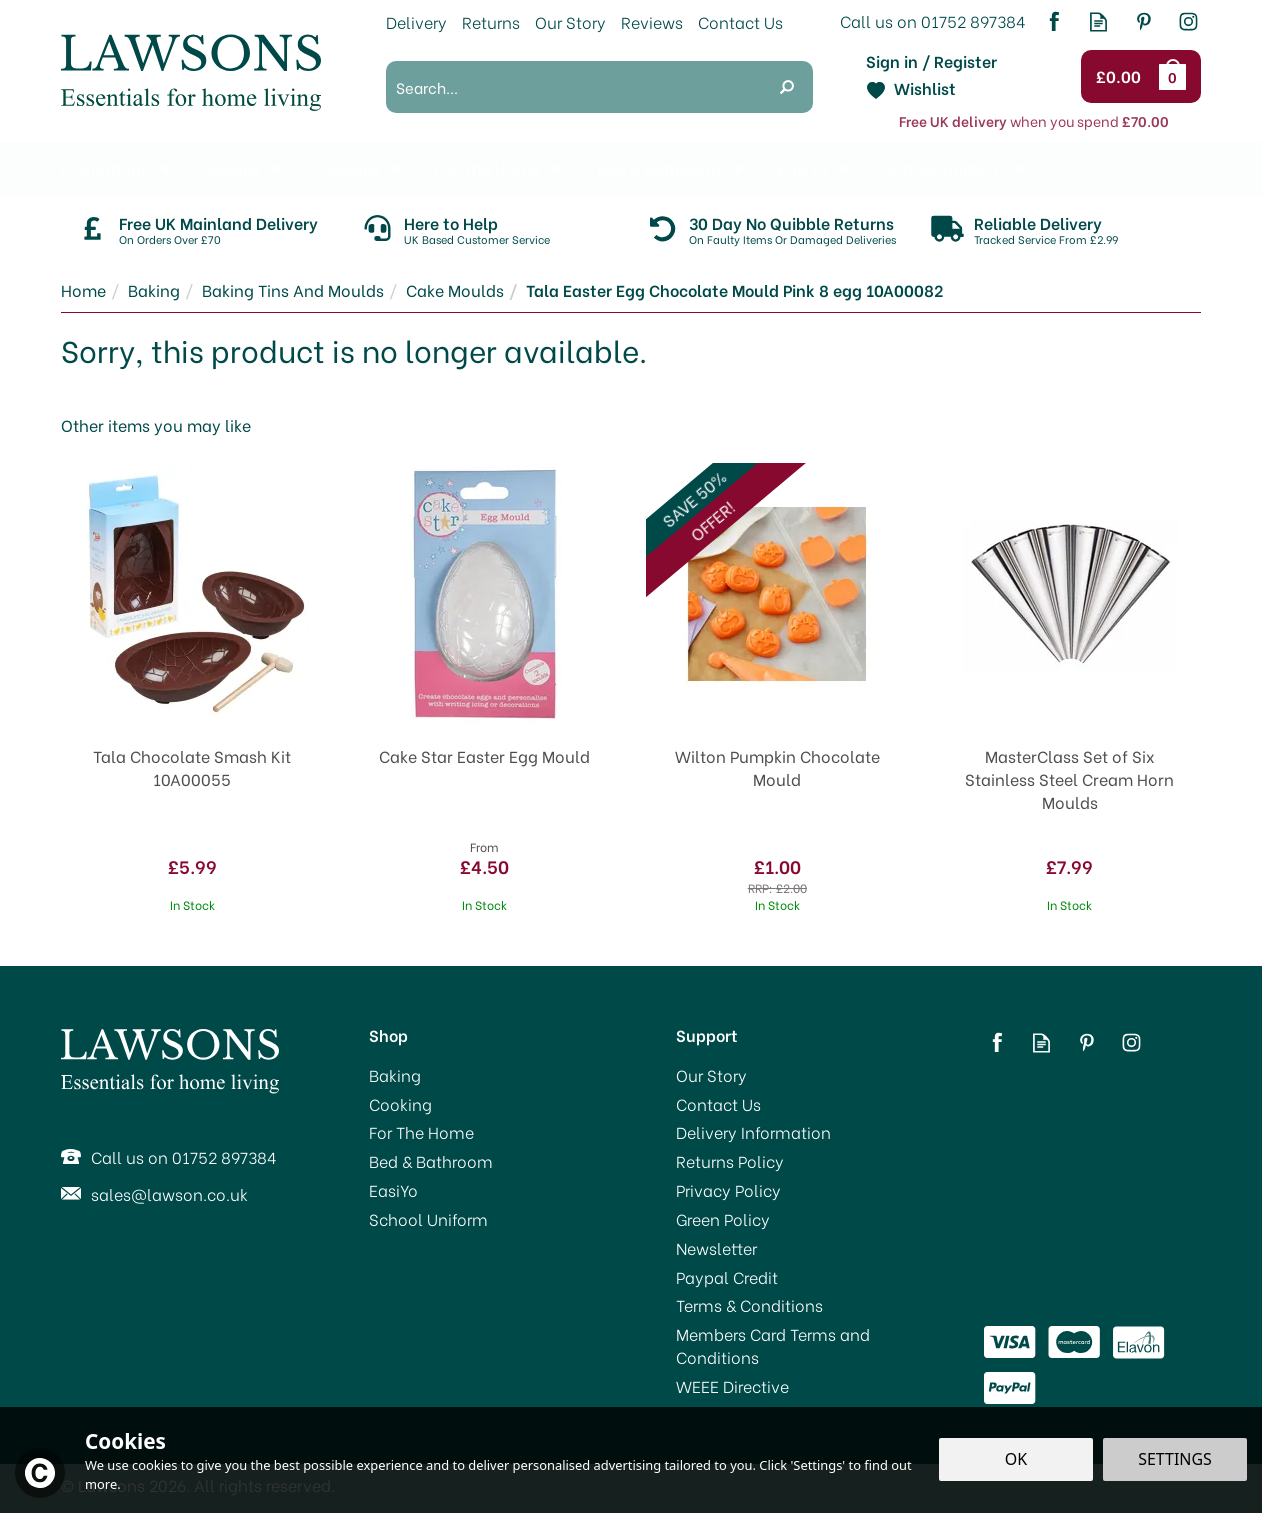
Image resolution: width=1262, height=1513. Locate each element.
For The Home (421, 1132)
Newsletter (716, 1248)
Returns (491, 21)
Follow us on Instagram (1188, 21)
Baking (395, 1075)
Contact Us (718, 1104)
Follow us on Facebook (1053, 21)
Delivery (416, 21)
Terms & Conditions (749, 1305)
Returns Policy (730, 1161)
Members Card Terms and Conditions (773, 1345)
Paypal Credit (727, 1277)
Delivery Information (753, 1132)
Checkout (1121, 77)
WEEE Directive (732, 1386)
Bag (1176, 76)
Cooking (400, 1104)
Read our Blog (1098, 21)
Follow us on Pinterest (1143, 21)
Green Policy (723, 1219)
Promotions (105, 167)
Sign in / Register (931, 61)
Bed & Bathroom (431, 1161)
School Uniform (428, 1219)
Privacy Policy (728, 1190)
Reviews (652, 21)
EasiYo (393, 1190)
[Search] (573, 87)
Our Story (711, 1075)
